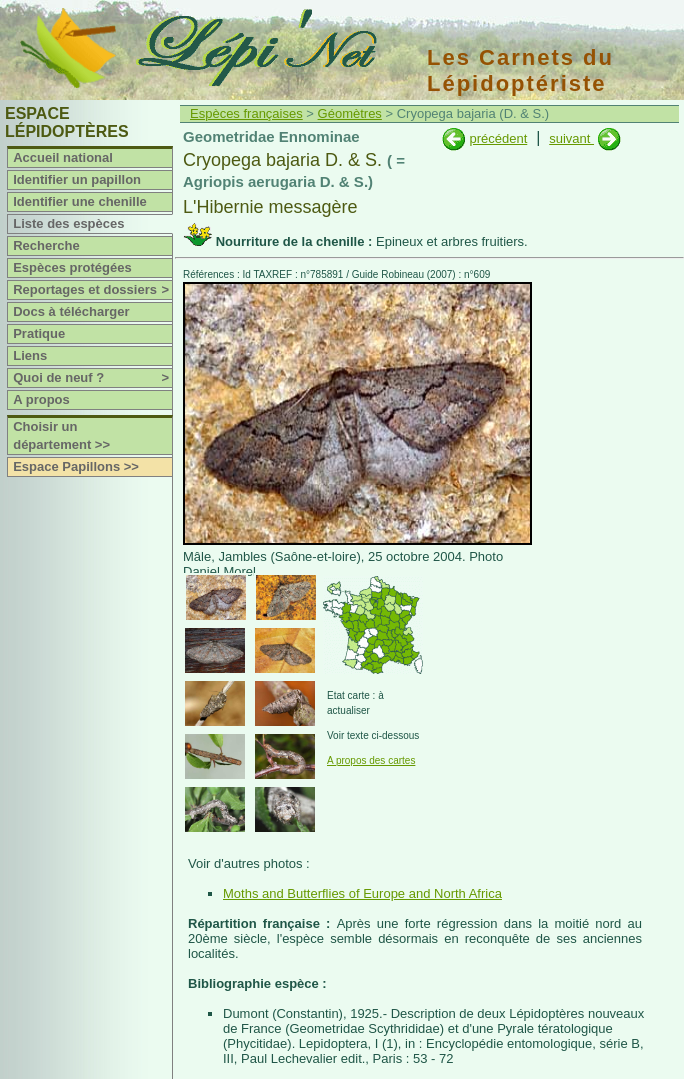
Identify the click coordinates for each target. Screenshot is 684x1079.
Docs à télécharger (71, 311)
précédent (498, 138)
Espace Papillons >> (76, 466)
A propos (41, 399)
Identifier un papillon (77, 179)
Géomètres (350, 113)
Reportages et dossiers (92, 290)
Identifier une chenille (80, 201)
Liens (30, 355)
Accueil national (63, 157)
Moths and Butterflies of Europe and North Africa (362, 893)
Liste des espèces (68, 223)
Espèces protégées (72, 267)
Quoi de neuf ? (92, 378)
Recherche (46, 245)
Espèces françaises (246, 113)
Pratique (39, 333)
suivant (571, 138)
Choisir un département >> (61, 435)
